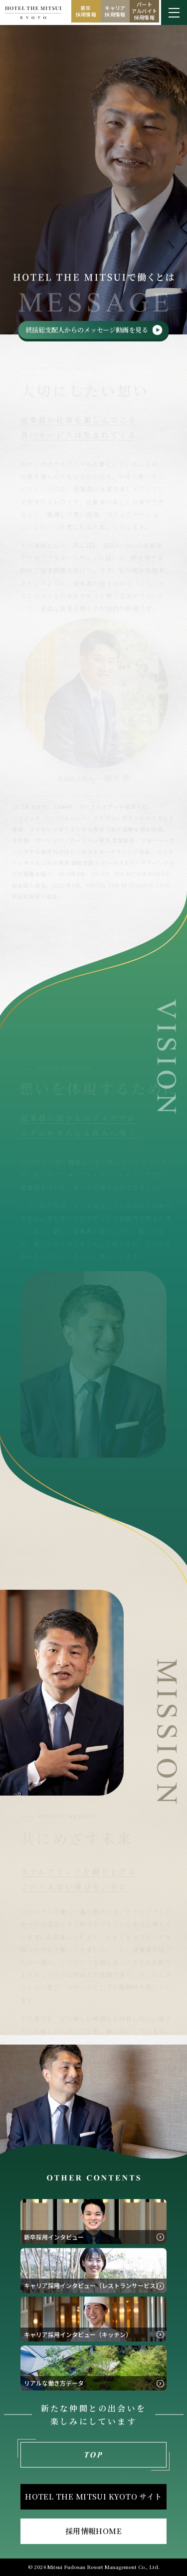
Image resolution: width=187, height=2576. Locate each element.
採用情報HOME (93, 2531)
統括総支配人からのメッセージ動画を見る (86, 329)
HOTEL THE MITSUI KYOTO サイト (93, 2496)
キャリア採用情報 (115, 11)
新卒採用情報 (86, 11)
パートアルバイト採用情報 (145, 10)
